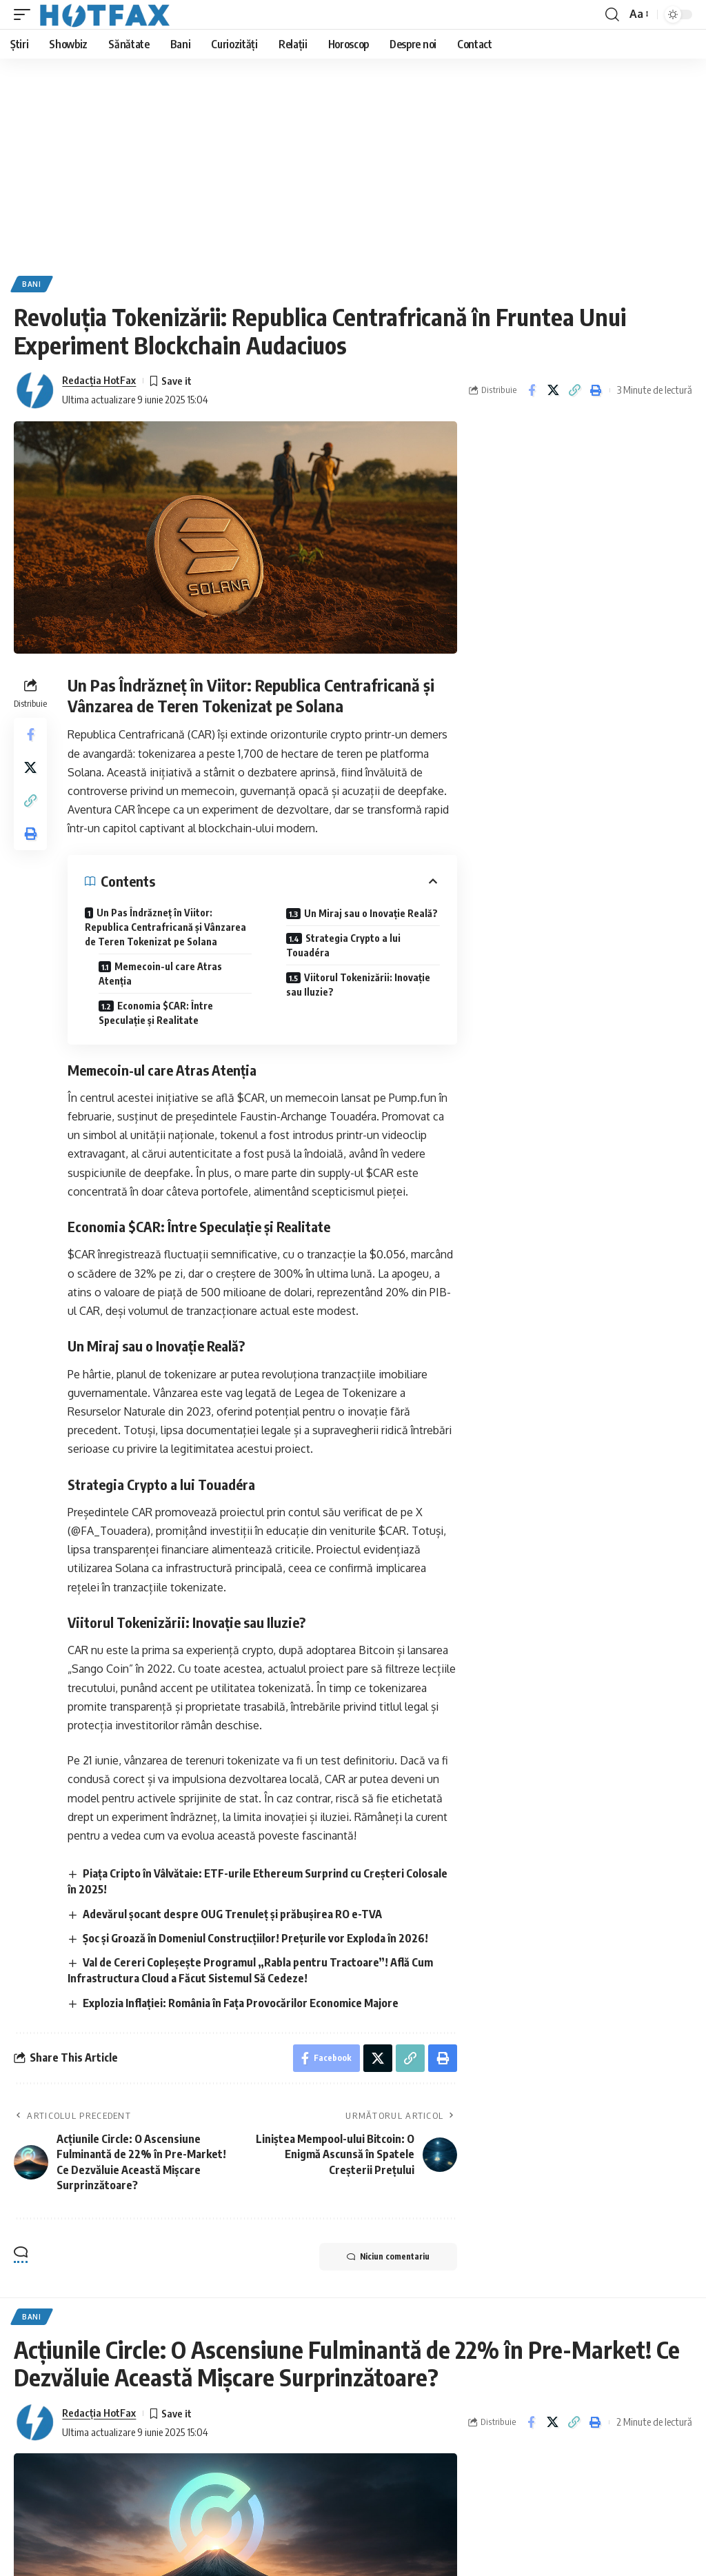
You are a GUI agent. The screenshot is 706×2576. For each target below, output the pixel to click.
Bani (31, 284)
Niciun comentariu (388, 2257)
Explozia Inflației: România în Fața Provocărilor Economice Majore (241, 2003)
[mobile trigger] (25, 14)
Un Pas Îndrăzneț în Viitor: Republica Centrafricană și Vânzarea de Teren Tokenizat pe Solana (165, 927)
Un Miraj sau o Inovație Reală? (371, 913)
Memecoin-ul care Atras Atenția (160, 973)
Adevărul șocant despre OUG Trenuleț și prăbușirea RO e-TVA (232, 1914)
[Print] (595, 390)
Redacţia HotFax (99, 380)
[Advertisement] (353, 162)
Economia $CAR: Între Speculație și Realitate (156, 1013)
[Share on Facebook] (531, 390)
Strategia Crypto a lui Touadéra (343, 945)
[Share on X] (553, 390)
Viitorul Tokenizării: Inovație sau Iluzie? (358, 985)
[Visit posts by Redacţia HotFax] (34, 390)
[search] (612, 14)
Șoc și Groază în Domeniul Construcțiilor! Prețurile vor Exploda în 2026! (255, 1938)
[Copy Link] (574, 390)
